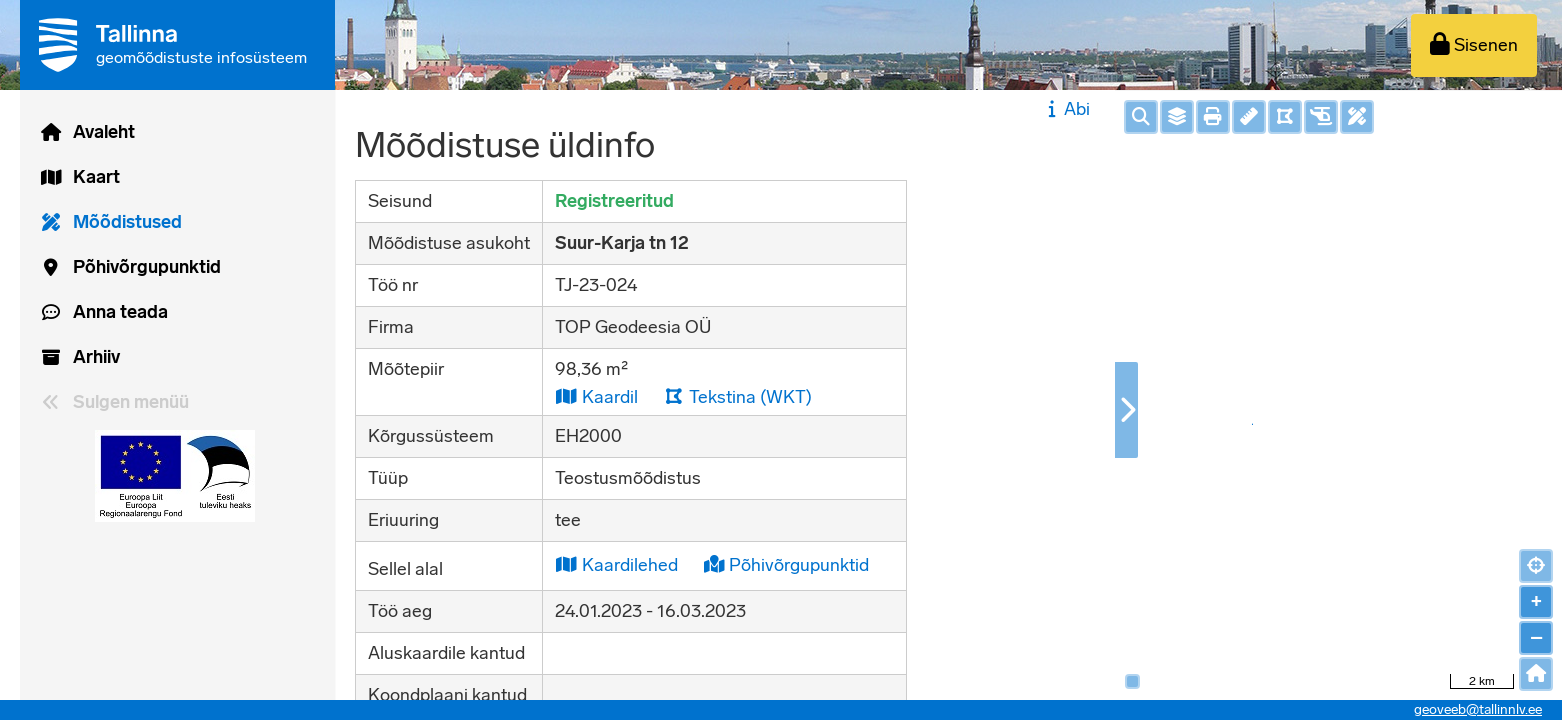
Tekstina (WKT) (738, 396)
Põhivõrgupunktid (786, 564)
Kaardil (596, 396)
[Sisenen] (1474, 45)
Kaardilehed (616, 564)
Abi (1066, 109)
